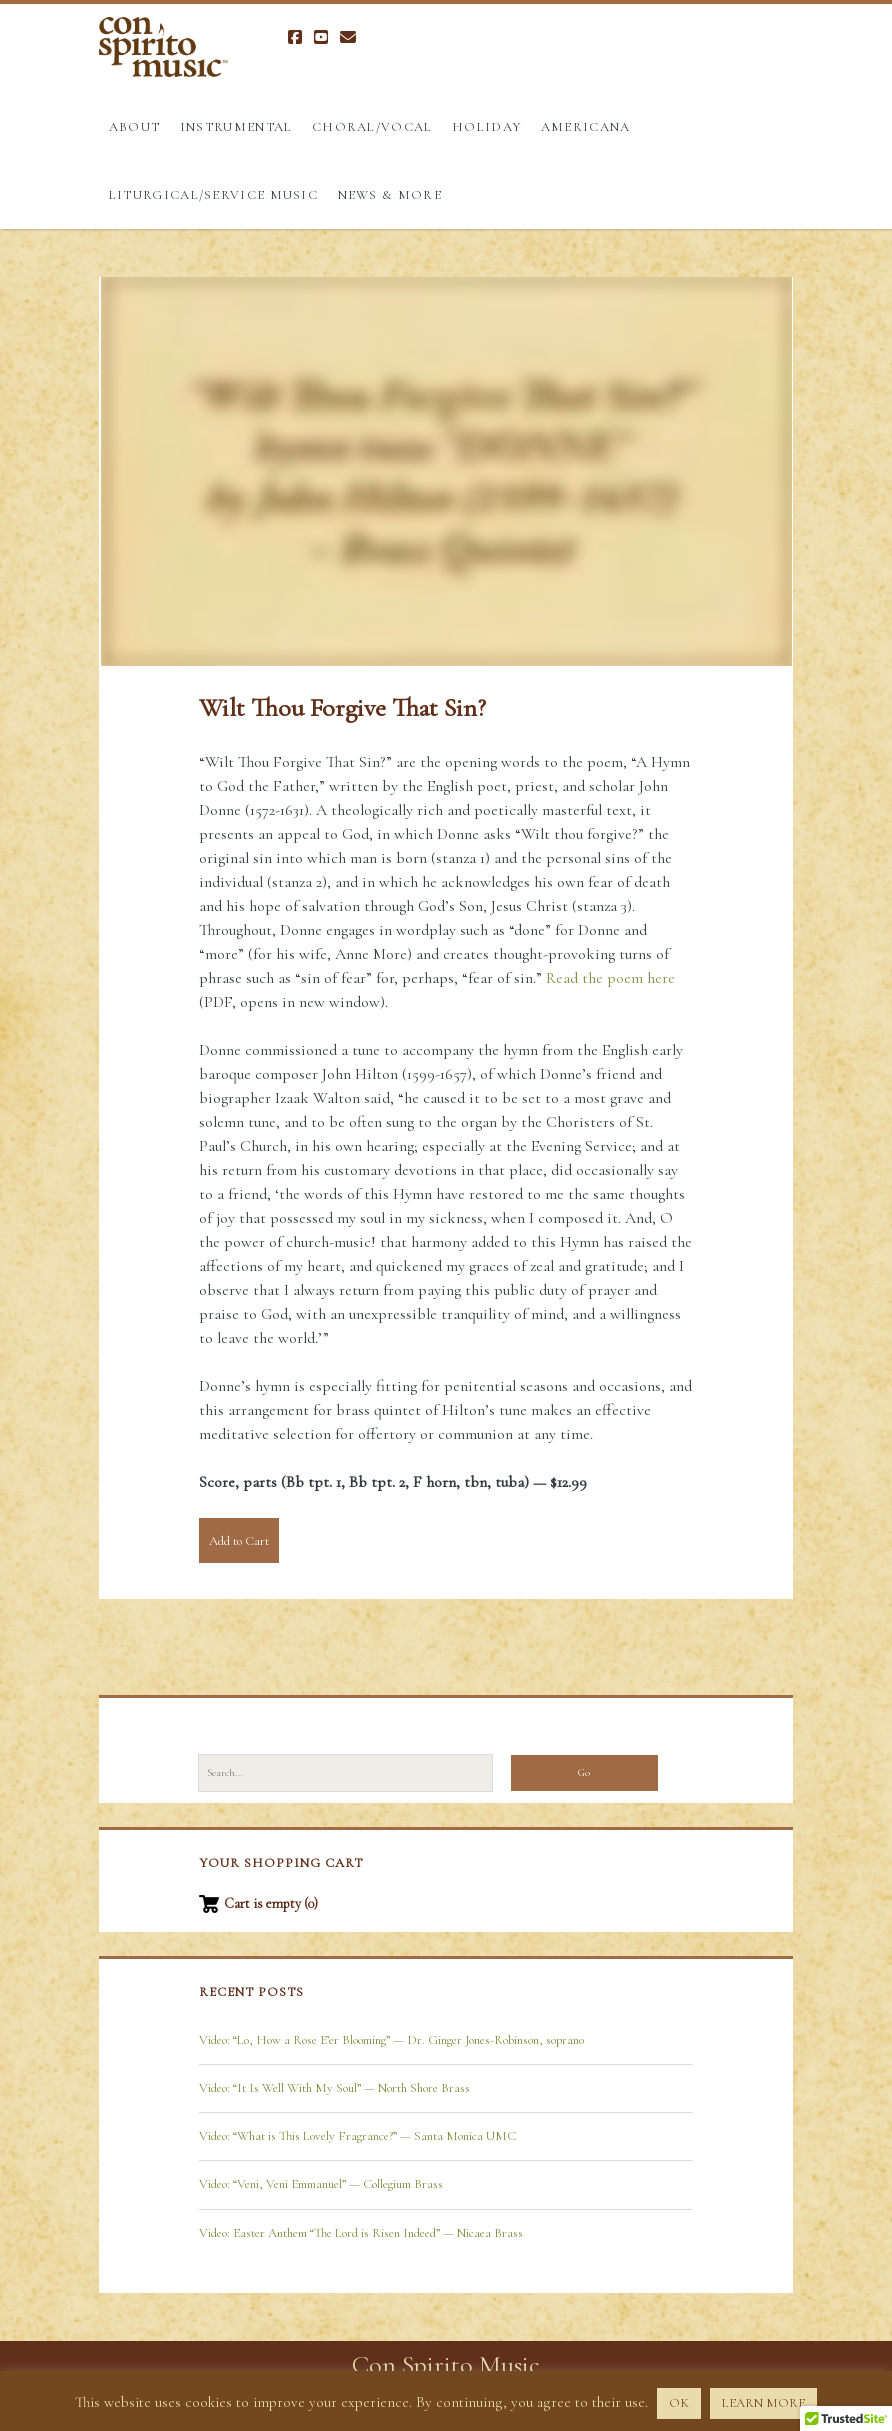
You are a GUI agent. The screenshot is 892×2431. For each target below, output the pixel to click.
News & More (390, 195)
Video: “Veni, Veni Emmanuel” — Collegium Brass (321, 2184)
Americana (586, 127)
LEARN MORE (763, 2403)
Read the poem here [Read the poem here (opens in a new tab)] (610, 978)
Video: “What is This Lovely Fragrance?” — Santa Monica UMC (357, 2136)
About (135, 127)
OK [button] (679, 2403)
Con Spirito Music (446, 2364)
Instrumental (236, 127)
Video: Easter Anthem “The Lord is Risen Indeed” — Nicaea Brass (361, 2233)
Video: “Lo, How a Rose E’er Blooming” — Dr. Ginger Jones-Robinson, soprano (391, 2040)
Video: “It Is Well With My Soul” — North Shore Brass (334, 2088)
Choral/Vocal (372, 127)
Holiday (486, 127)
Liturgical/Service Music (213, 195)
